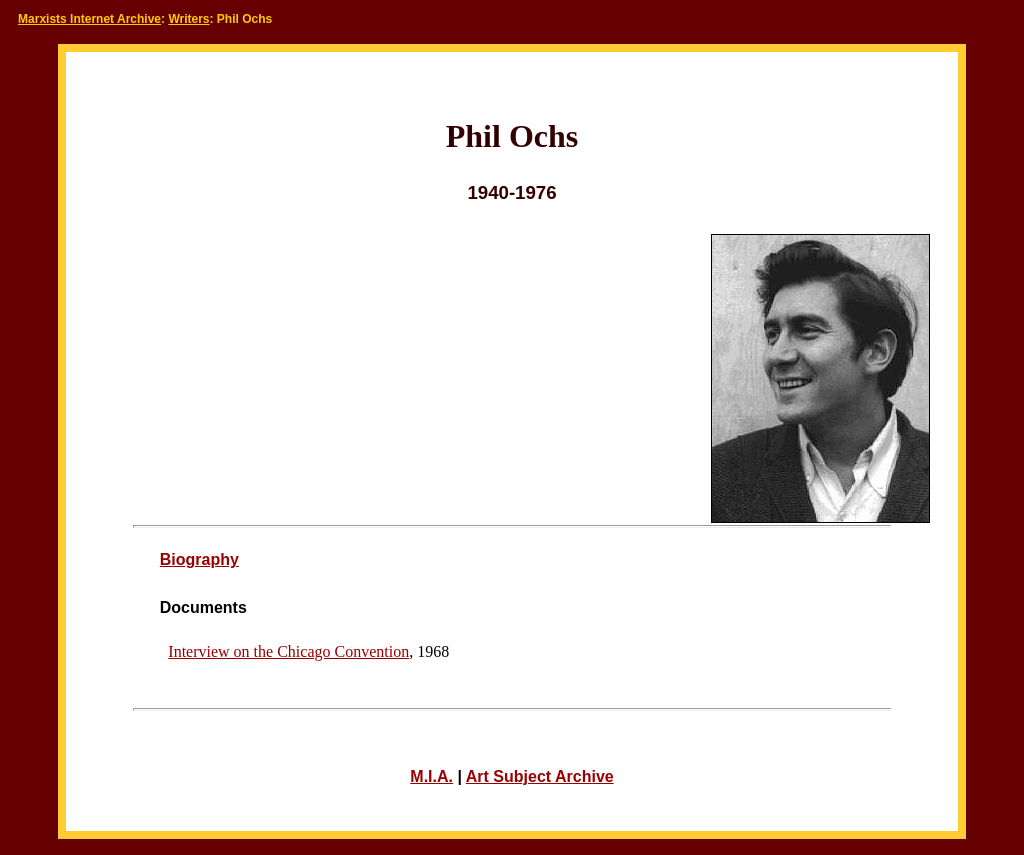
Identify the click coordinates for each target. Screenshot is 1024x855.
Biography (199, 559)
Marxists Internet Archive (89, 19)
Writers (188, 19)
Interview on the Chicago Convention (288, 651)
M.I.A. (431, 776)
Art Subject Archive (540, 776)
